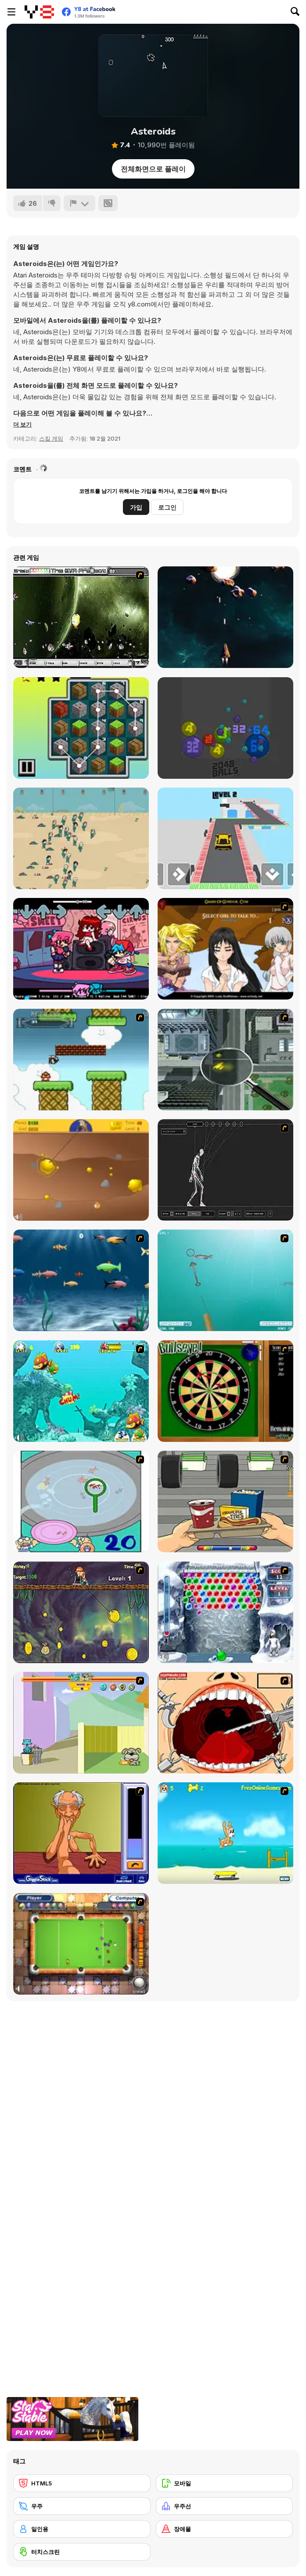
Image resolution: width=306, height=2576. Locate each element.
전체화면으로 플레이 (153, 168)
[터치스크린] (82, 2552)
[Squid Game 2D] (81, 838)
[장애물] (224, 2529)
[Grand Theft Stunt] (225, 838)
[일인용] (82, 2529)
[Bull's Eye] (225, 1391)
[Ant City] (225, 1059)
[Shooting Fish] (225, 1280)
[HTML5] (82, 2483)
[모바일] (224, 2483)
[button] (22, 424)
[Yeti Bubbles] (225, 1612)
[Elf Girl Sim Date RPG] (225, 949)
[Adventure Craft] (81, 728)
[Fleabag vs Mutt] (81, 1722)
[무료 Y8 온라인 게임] (39, 11)
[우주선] (224, 2506)
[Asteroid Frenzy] (225, 617)
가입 (136, 507)
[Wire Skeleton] (225, 1170)
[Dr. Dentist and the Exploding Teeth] (225, 1722)
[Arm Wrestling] (81, 1833)
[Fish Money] (81, 1612)
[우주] (82, 2506)
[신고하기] (79, 203)
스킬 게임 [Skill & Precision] (51, 438)
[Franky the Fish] (81, 1280)
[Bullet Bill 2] (81, 1059)
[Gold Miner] (81, 1170)
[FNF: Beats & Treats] (81, 949)
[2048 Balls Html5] (225, 728)
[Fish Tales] (81, 1391)
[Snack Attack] (225, 1501)
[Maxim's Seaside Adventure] (225, 1833)
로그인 (167, 507)
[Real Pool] (81, 1944)
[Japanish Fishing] (81, 1501)
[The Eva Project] (81, 617)
